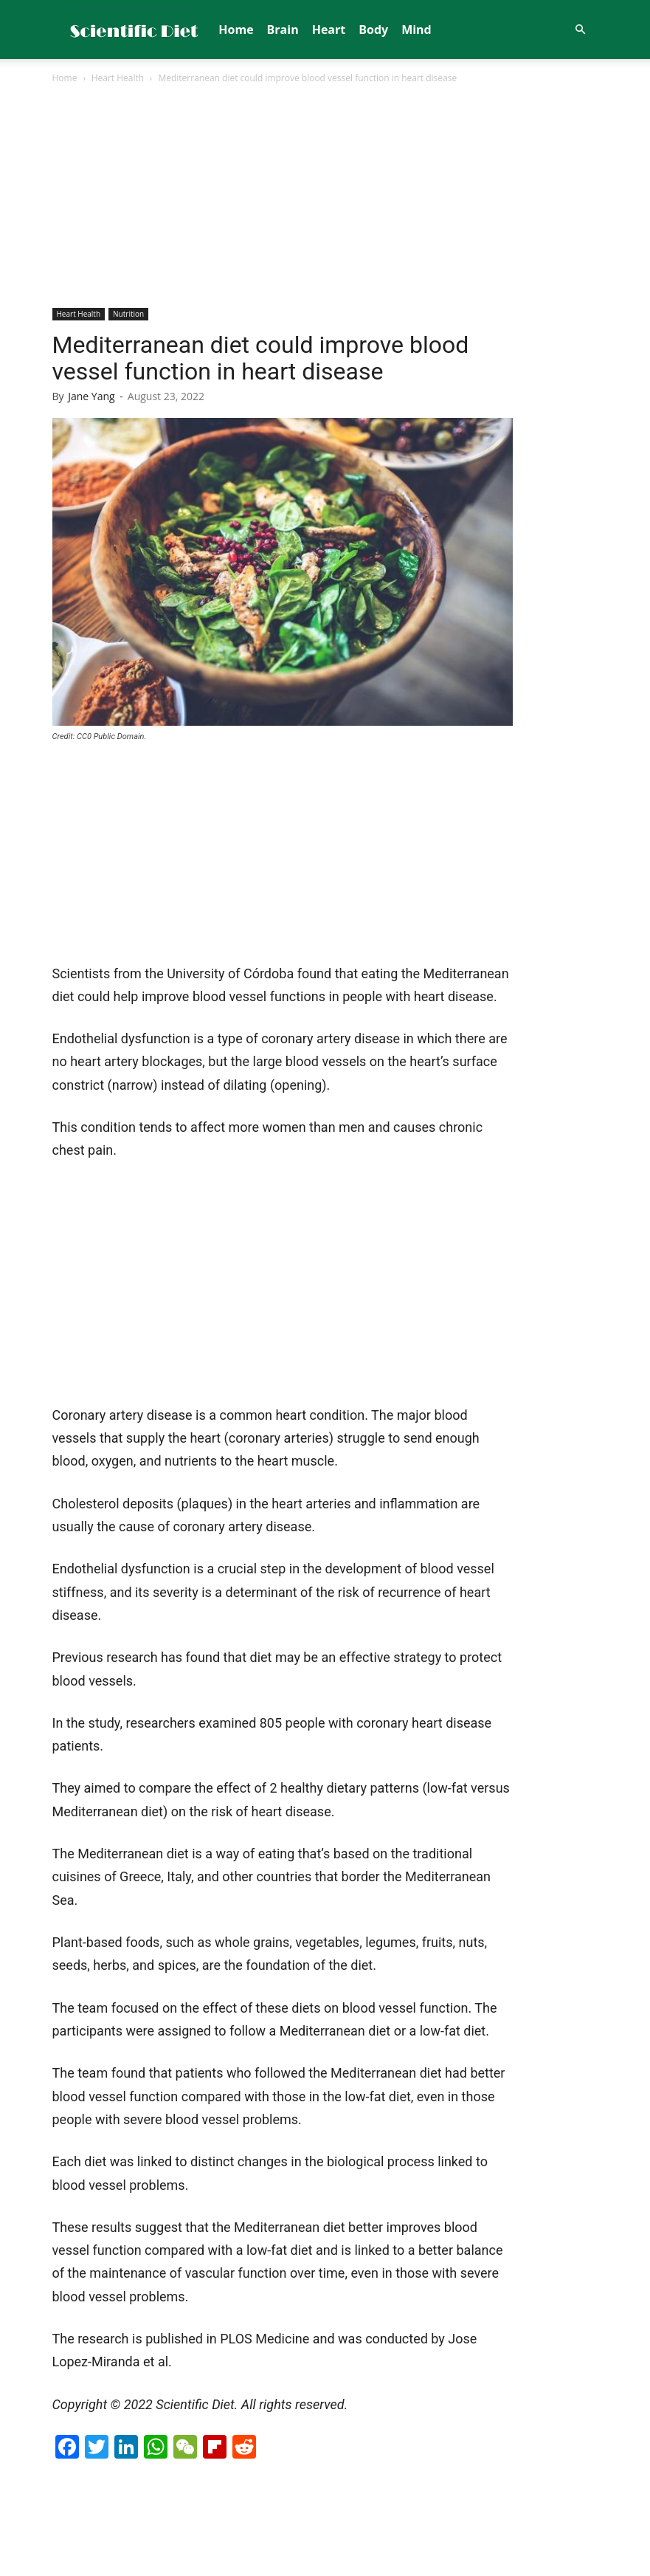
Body (373, 29)
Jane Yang (91, 396)
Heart (329, 29)
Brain (283, 29)
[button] (580, 29)
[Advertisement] (325, 197)
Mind (416, 29)
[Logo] (133, 29)
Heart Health (117, 78)
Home (235, 29)
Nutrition (128, 314)
